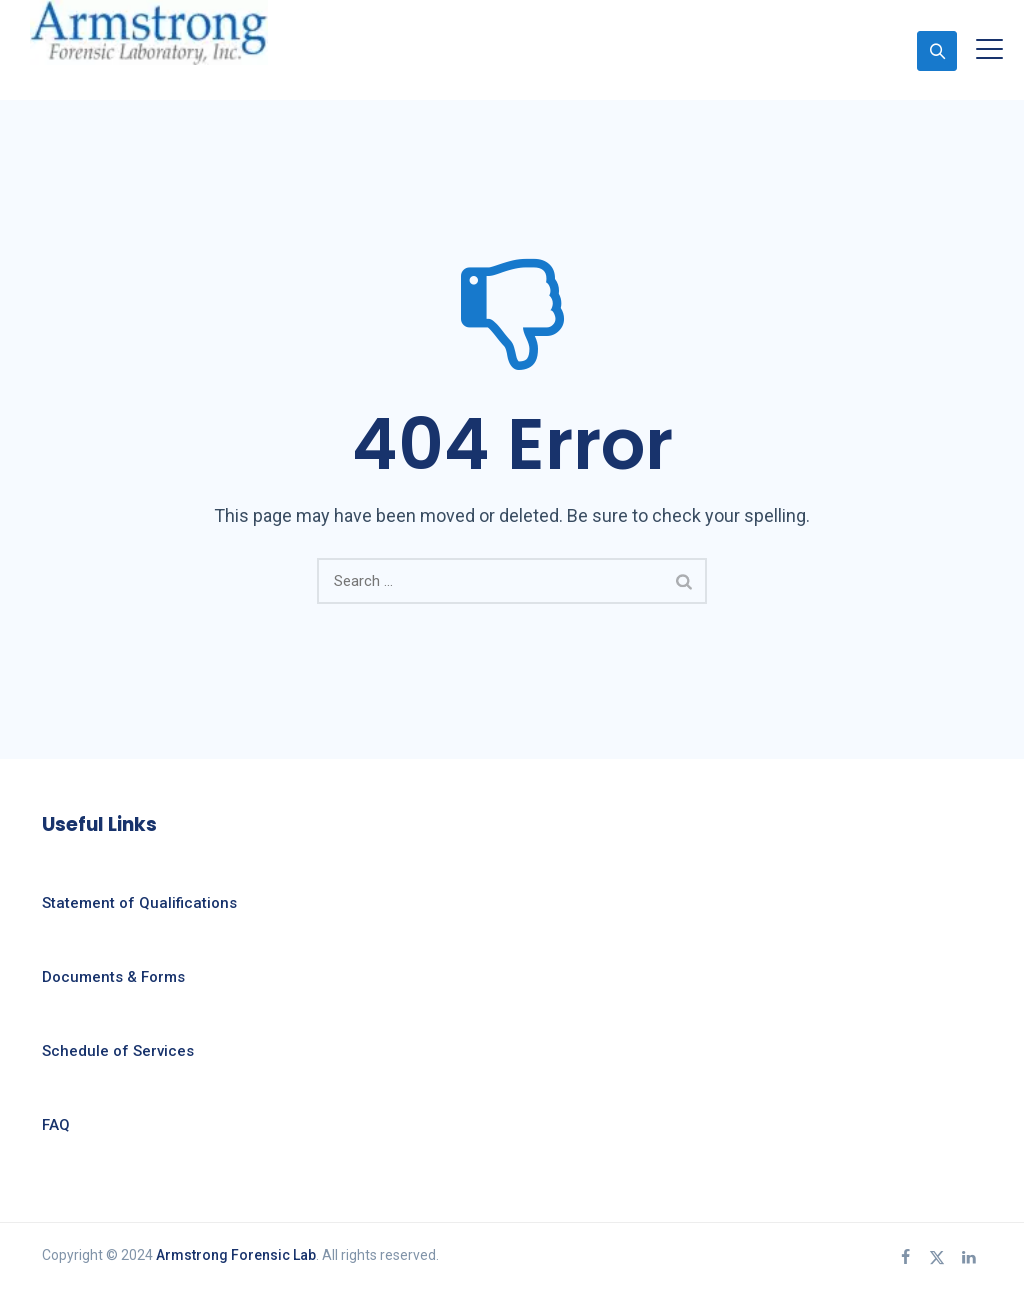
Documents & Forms (113, 977)
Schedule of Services (118, 1051)
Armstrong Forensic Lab (236, 1255)
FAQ (56, 1125)
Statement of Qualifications (139, 903)
